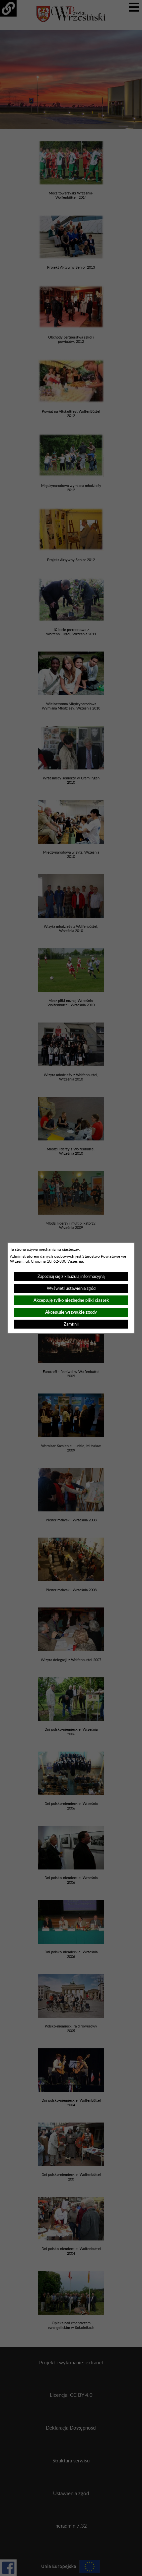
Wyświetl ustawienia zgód (71, 1288)
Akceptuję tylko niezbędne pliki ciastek (71, 1300)
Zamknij (71, 1324)
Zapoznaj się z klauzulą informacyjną (71, 1276)
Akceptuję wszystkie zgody (71, 1312)
